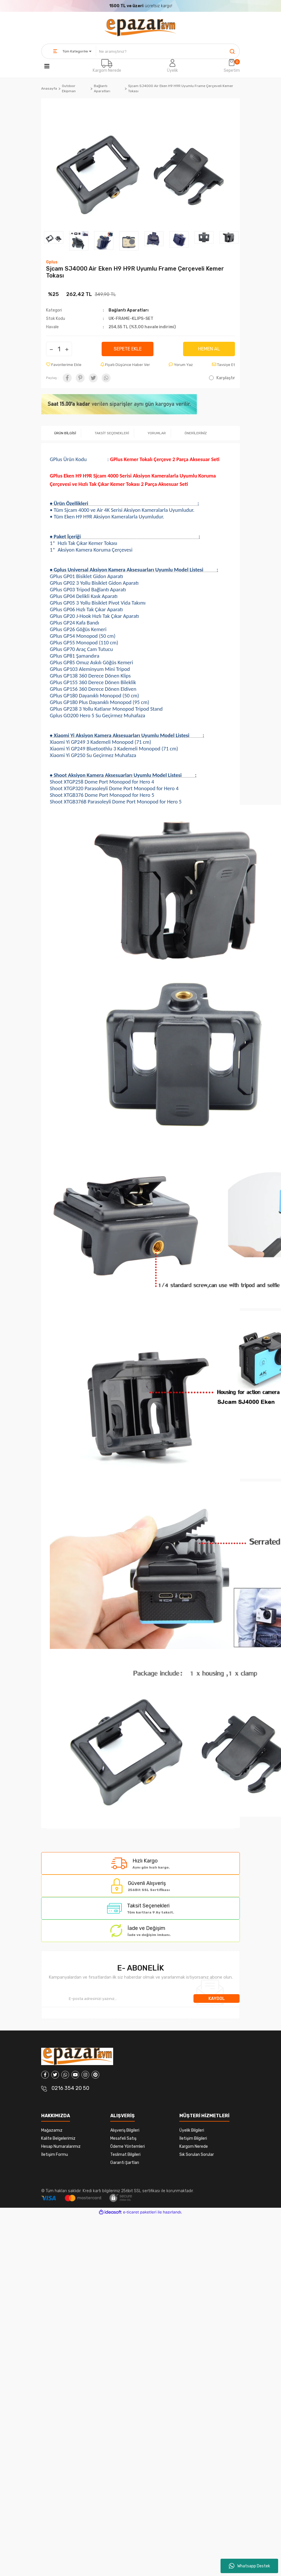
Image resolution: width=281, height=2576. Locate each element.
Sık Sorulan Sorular (196, 2154)
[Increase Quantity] (67, 349)
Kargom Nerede (107, 70)
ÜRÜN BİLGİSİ (65, 433)
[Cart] (232, 66)
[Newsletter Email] (117, 1998)
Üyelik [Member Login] (172, 70)
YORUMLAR (157, 433)
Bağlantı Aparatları (129, 310)
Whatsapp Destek (249, 2566)
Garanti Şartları (124, 2162)
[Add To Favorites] (63, 365)
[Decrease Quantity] (51, 349)
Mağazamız (51, 2130)
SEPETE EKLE (128, 349)
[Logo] (140, 27)
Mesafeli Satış (123, 2138)
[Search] (167, 51)
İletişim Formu (54, 2154)
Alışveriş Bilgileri (124, 2130)
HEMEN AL (209, 349)
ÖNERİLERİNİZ (196, 433)
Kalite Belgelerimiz (58, 2138)
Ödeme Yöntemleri (127, 2146)
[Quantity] (59, 349)
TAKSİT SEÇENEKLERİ (112, 433)
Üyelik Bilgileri (191, 2130)
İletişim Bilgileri (193, 2138)
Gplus (52, 262)
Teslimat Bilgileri (125, 2154)
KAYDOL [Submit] (216, 1998)
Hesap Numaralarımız (61, 2146)
